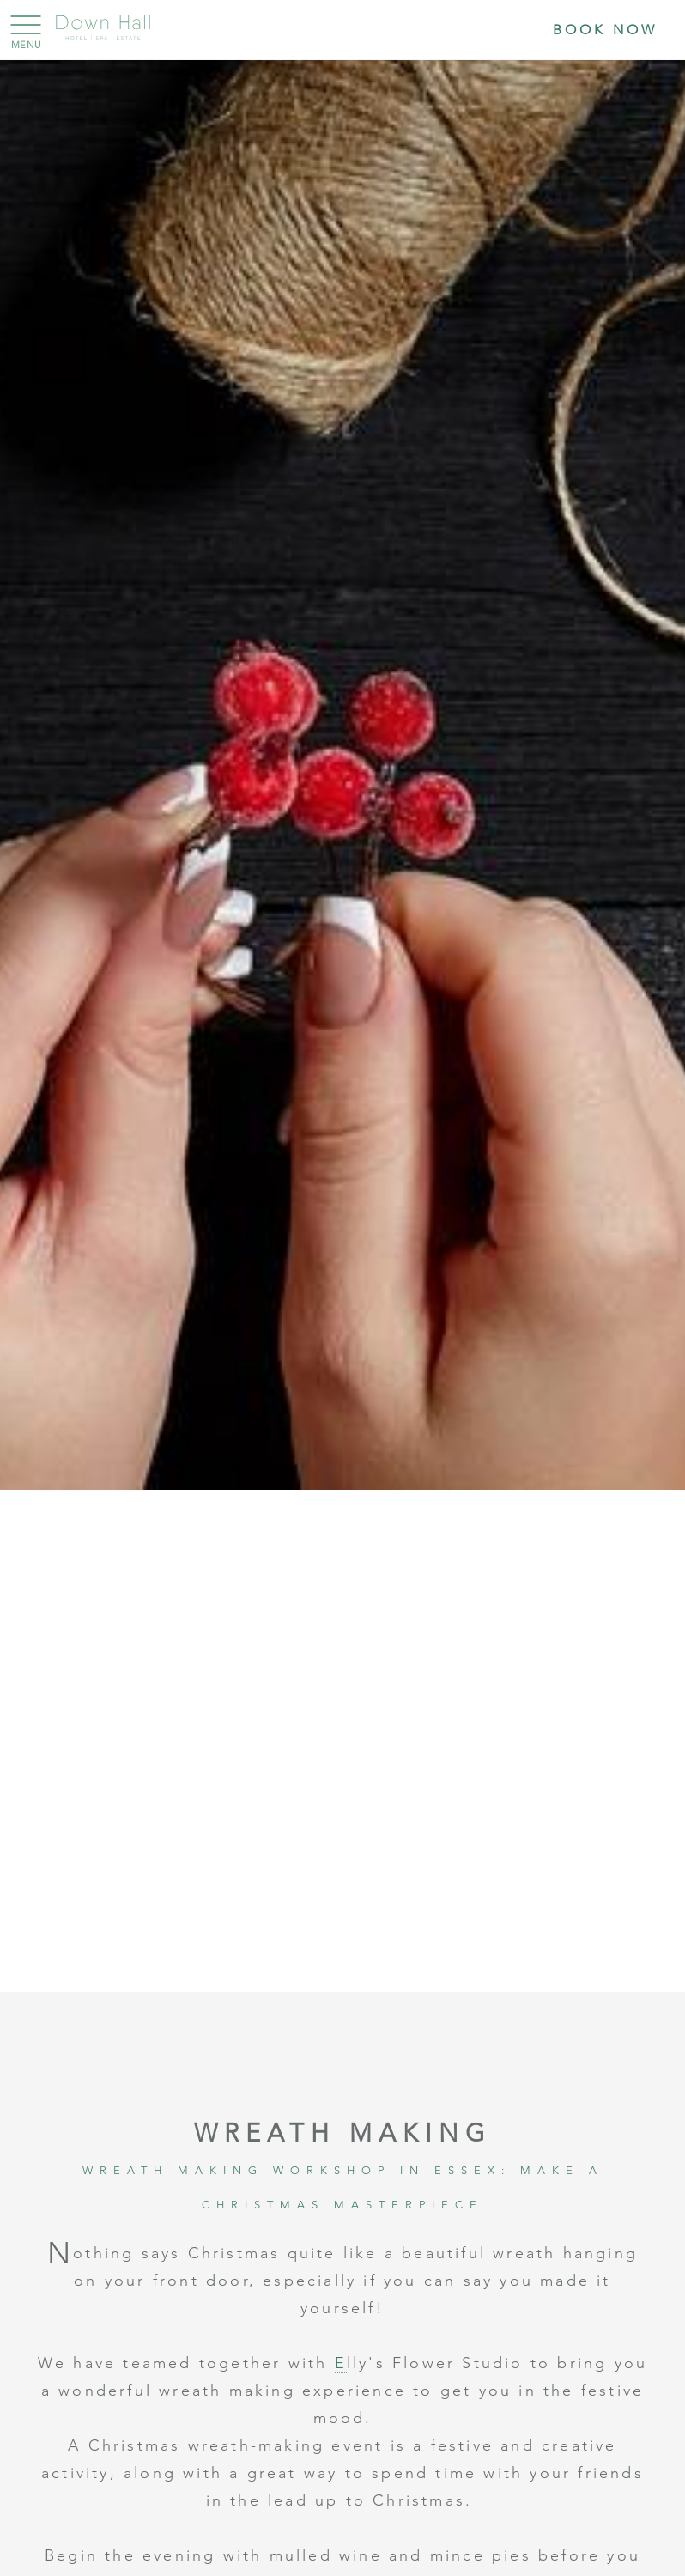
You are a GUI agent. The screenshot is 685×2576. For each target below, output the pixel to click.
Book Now (605, 29)
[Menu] (21, 25)
